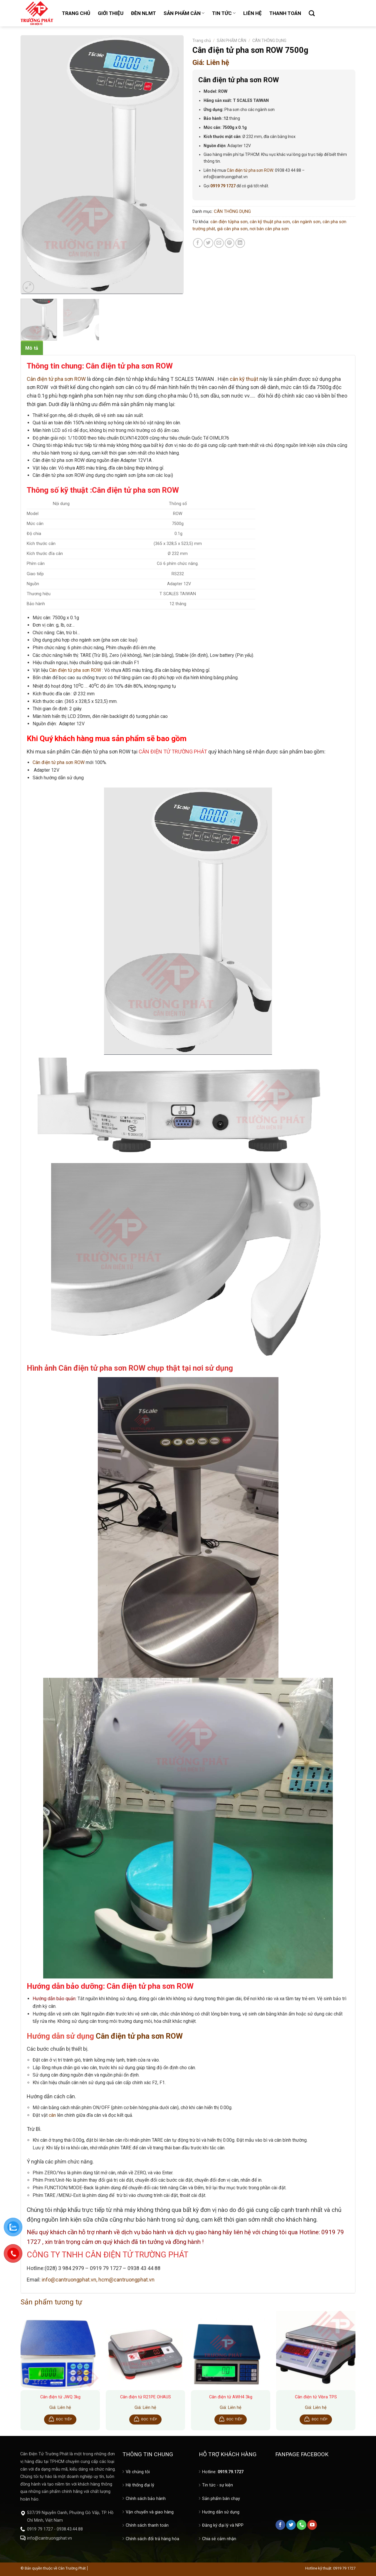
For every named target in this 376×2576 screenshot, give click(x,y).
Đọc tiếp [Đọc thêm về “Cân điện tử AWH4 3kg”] (234, 2419)
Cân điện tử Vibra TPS (316, 2397)
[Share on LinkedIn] (240, 243)
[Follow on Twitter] (291, 2525)
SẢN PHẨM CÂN (184, 13)
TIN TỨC (224, 13)
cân (52, 2115)
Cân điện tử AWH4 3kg (230, 2397)
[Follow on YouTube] (312, 2525)
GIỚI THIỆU (110, 13)
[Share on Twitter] (208, 243)
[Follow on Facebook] (280, 2525)
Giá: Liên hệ (210, 62)
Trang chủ (201, 40)
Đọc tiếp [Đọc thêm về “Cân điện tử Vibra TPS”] (320, 2419)
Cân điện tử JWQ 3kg (60, 2397)
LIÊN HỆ (252, 13)
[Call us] (301, 2525)
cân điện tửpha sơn (229, 221)
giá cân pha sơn (232, 228)
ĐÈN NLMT (143, 13)
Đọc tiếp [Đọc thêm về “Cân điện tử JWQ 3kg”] (64, 2419)
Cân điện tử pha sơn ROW (249, 170)
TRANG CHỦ (76, 13)
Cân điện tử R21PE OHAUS (145, 2397)
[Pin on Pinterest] (229, 243)
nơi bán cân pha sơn (269, 228)
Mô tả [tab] (31, 348)
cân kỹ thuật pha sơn (270, 221)
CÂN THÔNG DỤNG (269, 40)
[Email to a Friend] (219, 243)
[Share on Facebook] (198, 243)
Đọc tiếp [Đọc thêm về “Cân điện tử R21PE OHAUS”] (149, 2419)
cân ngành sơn (306, 221)
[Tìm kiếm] (312, 13)
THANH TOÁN (285, 13)
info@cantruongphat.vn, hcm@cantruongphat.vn (98, 2279)
